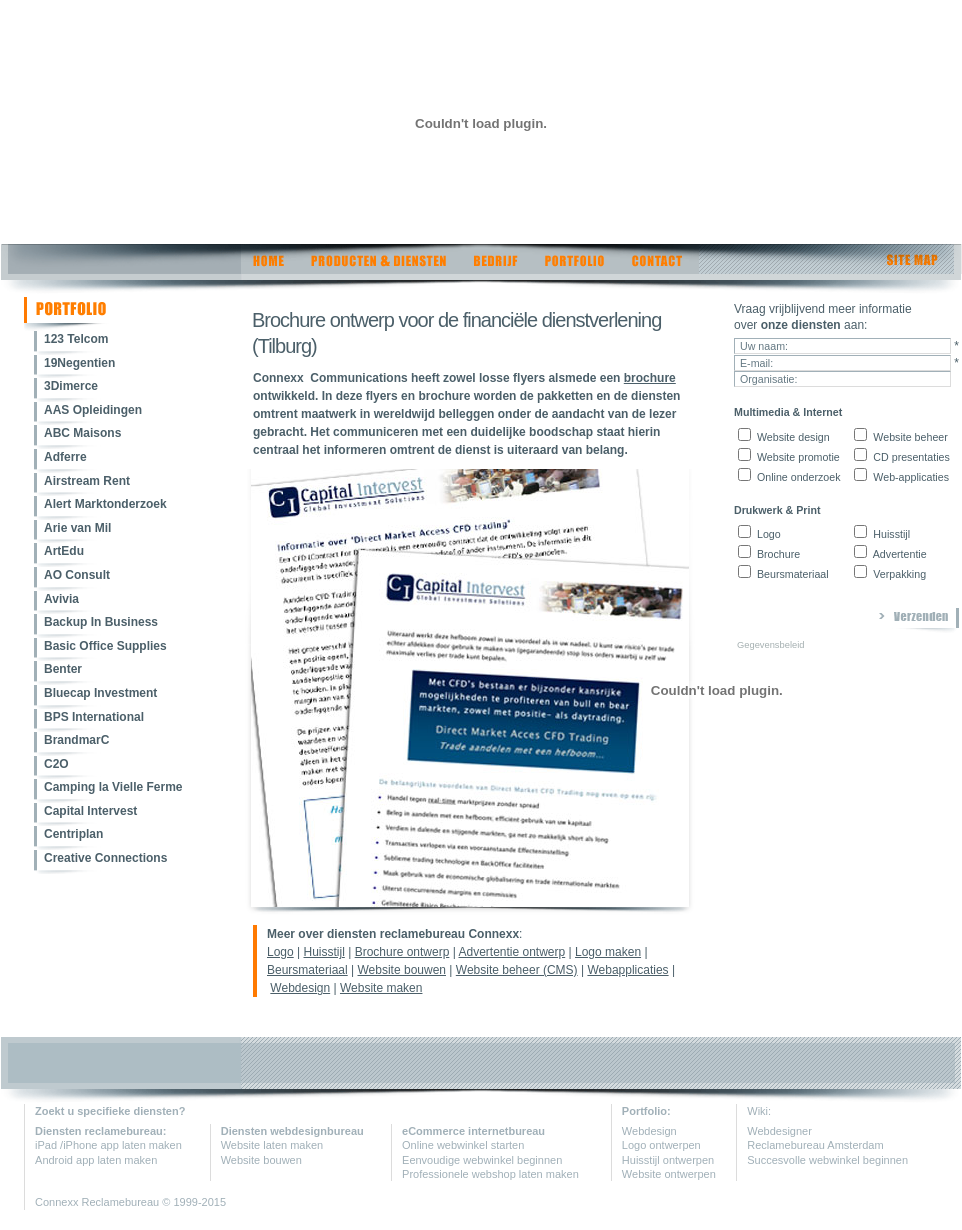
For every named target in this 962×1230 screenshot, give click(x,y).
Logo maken (608, 952)
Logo (280, 952)
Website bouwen (402, 970)
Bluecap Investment (100, 693)
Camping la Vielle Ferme (113, 787)
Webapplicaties (627, 970)
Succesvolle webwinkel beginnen (827, 1160)
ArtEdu (64, 551)
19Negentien (79, 363)
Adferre (65, 457)
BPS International (94, 717)
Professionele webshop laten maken (490, 1174)
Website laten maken (272, 1145)
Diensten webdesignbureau (292, 1131)
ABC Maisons (82, 433)
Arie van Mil (77, 528)
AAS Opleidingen (93, 410)
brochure (650, 378)
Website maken (381, 988)
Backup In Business (101, 622)
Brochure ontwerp (402, 952)
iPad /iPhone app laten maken (108, 1145)
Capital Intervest (90, 811)
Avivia (61, 599)
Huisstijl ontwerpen (668, 1160)
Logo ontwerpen (661, 1145)
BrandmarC (76, 740)
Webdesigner (779, 1131)
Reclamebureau (122, 1202)
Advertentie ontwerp (511, 952)
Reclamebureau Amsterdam (815, 1145)
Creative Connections (105, 858)
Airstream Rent (87, 481)
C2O (56, 764)
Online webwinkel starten (463, 1145)
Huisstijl (324, 952)
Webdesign (300, 988)
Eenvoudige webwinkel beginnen (482, 1160)
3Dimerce (71, 386)
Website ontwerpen (669, 1174)
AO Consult (77, 575)
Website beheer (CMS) (517, 970)
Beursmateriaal (307, 970)
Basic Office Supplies (105, 646)
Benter (63, 669)
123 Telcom (76, 339)
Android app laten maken (96, 1160)
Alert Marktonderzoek (105, 504)
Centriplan (73, 834)
